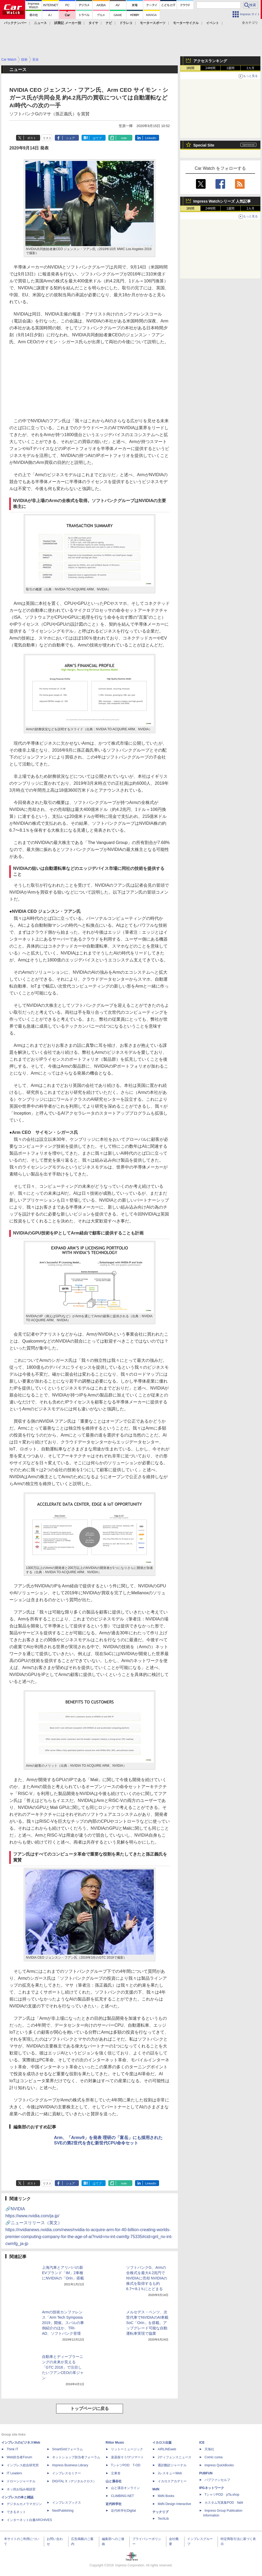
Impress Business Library (70, 2465)
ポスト (31, 138)
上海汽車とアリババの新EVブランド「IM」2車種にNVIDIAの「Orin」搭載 (63, 2272)
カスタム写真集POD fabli (224, 2502)
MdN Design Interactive (174, 2504)
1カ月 (250, 68)
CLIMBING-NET (122, 2496)
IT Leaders (14, 2473)
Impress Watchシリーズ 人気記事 (222, 201)
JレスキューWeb (170, 2473)
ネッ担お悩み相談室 (21, 2489)
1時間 (190, 68)
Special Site (203, 145)
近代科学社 (114, 2504)
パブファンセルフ (217, 2480)
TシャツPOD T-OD (125, 2465)
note (124, 138)
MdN (155, 2489)
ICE (202, 2442)
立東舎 (116, 2473)
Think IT (12, 2449)
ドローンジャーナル (21, 2481)
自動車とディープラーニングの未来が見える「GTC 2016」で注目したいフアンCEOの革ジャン (63, 2367)
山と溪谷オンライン (125, 2488)
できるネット (16, 2512)
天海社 (209, 2449)
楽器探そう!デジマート (127, 2457)
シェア (70, 138)
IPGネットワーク (211, 2488)
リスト (47, 138)
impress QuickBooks (219, 2465)
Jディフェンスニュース (174, 2457)
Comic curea (213, 2457)
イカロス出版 (162, 2442)
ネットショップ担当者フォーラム (76, 2457)
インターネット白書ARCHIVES (29, 2520)
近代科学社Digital (123, 2510)
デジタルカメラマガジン (24, 2504)
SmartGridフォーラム (67, 2449)
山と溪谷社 (114, 2481)
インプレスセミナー (66, 2473)
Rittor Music (115, 2442)
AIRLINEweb (167, 2449)
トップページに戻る (89, 2408)
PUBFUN (206, 2473)
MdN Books (166, 2496)
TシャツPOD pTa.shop (222, 2494)
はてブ (97, 138)
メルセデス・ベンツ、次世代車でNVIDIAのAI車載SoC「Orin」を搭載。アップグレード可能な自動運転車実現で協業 (147, 2323)
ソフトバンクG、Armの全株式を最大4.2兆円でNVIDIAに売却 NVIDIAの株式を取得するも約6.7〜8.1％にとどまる (146, 2278)
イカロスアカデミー (172, 2481)
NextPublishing (63, 2510)
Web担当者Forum (19, 2457)
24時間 (210, 68)
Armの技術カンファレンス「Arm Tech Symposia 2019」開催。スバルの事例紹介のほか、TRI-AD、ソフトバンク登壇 (63, 2323)
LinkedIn (150, 138)
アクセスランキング (210, 61)
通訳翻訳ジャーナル (172, 2465)
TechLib (163, 2518)
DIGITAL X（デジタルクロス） (74, 2481)
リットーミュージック (127, 2449)
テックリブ (160, 2512)
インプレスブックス (66, 2502)
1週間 (230, 68)
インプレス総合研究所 (23, 2465)
